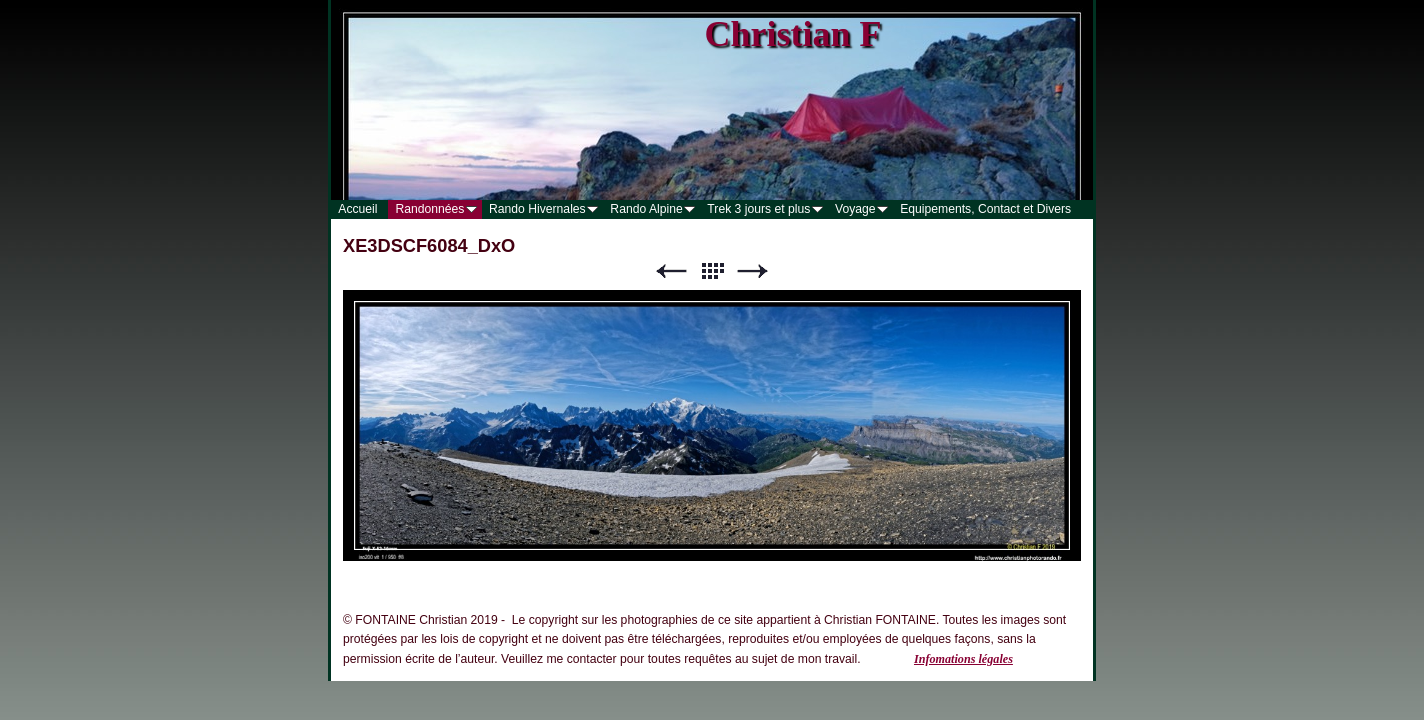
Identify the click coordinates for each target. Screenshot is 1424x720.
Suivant (753, 271)
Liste (712, 271)
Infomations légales (963, 659)
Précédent (671, 271)
